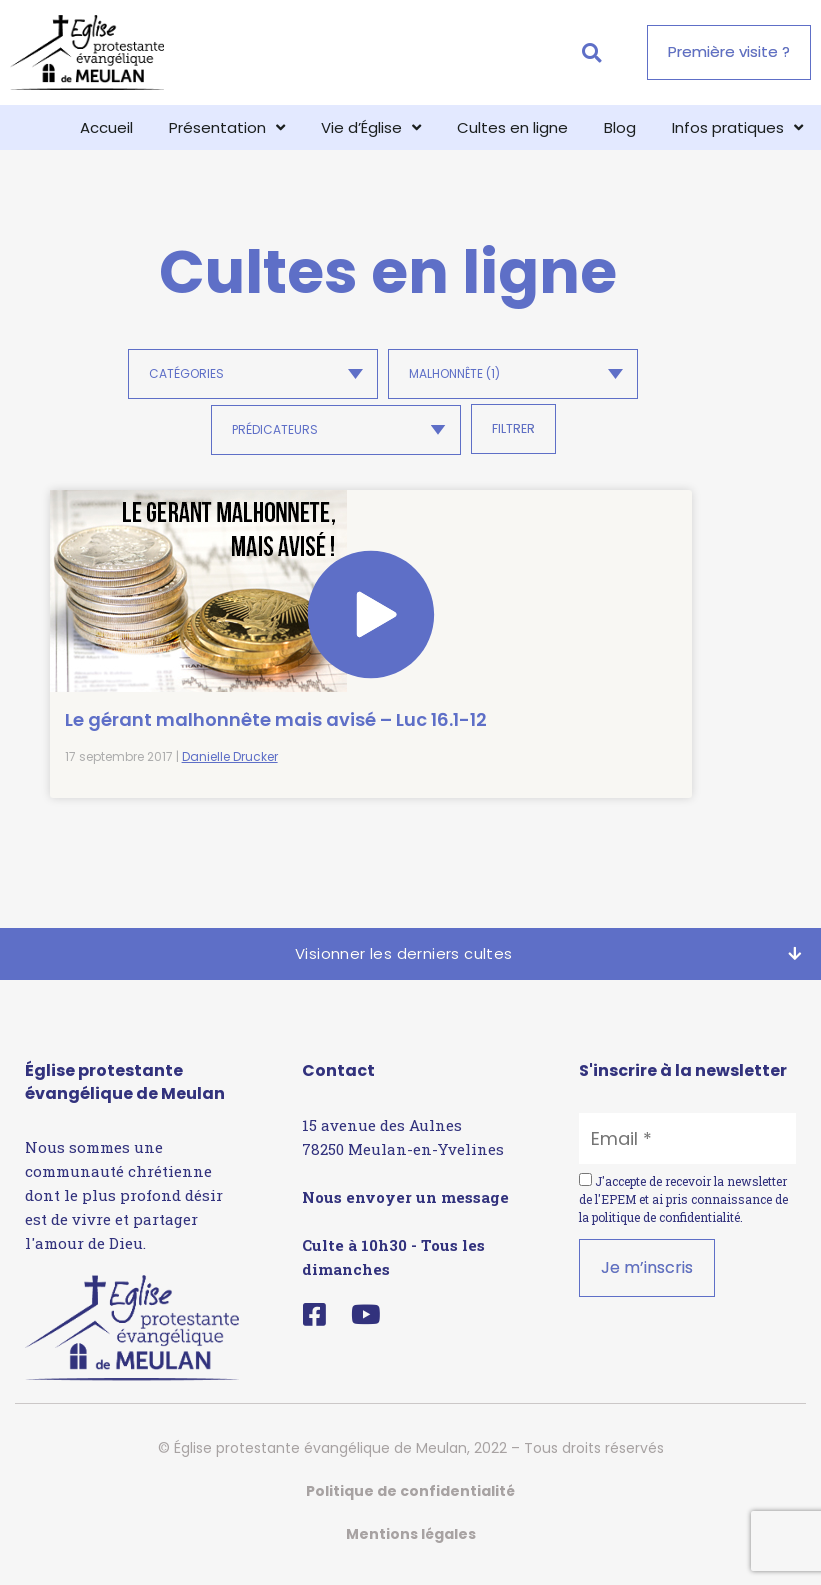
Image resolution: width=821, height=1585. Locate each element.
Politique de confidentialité (410, 1503)
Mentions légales (411, 1546)
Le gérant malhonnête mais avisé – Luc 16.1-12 (148, 685)
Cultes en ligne (512, 127)
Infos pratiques (737, 127)
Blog (620, 127)
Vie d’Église (371, 127)
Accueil (106, 127)
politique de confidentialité (666, 1229)
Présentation (227, 127)
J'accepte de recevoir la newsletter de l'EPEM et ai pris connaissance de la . (683, 1211)
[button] (591, 52)
